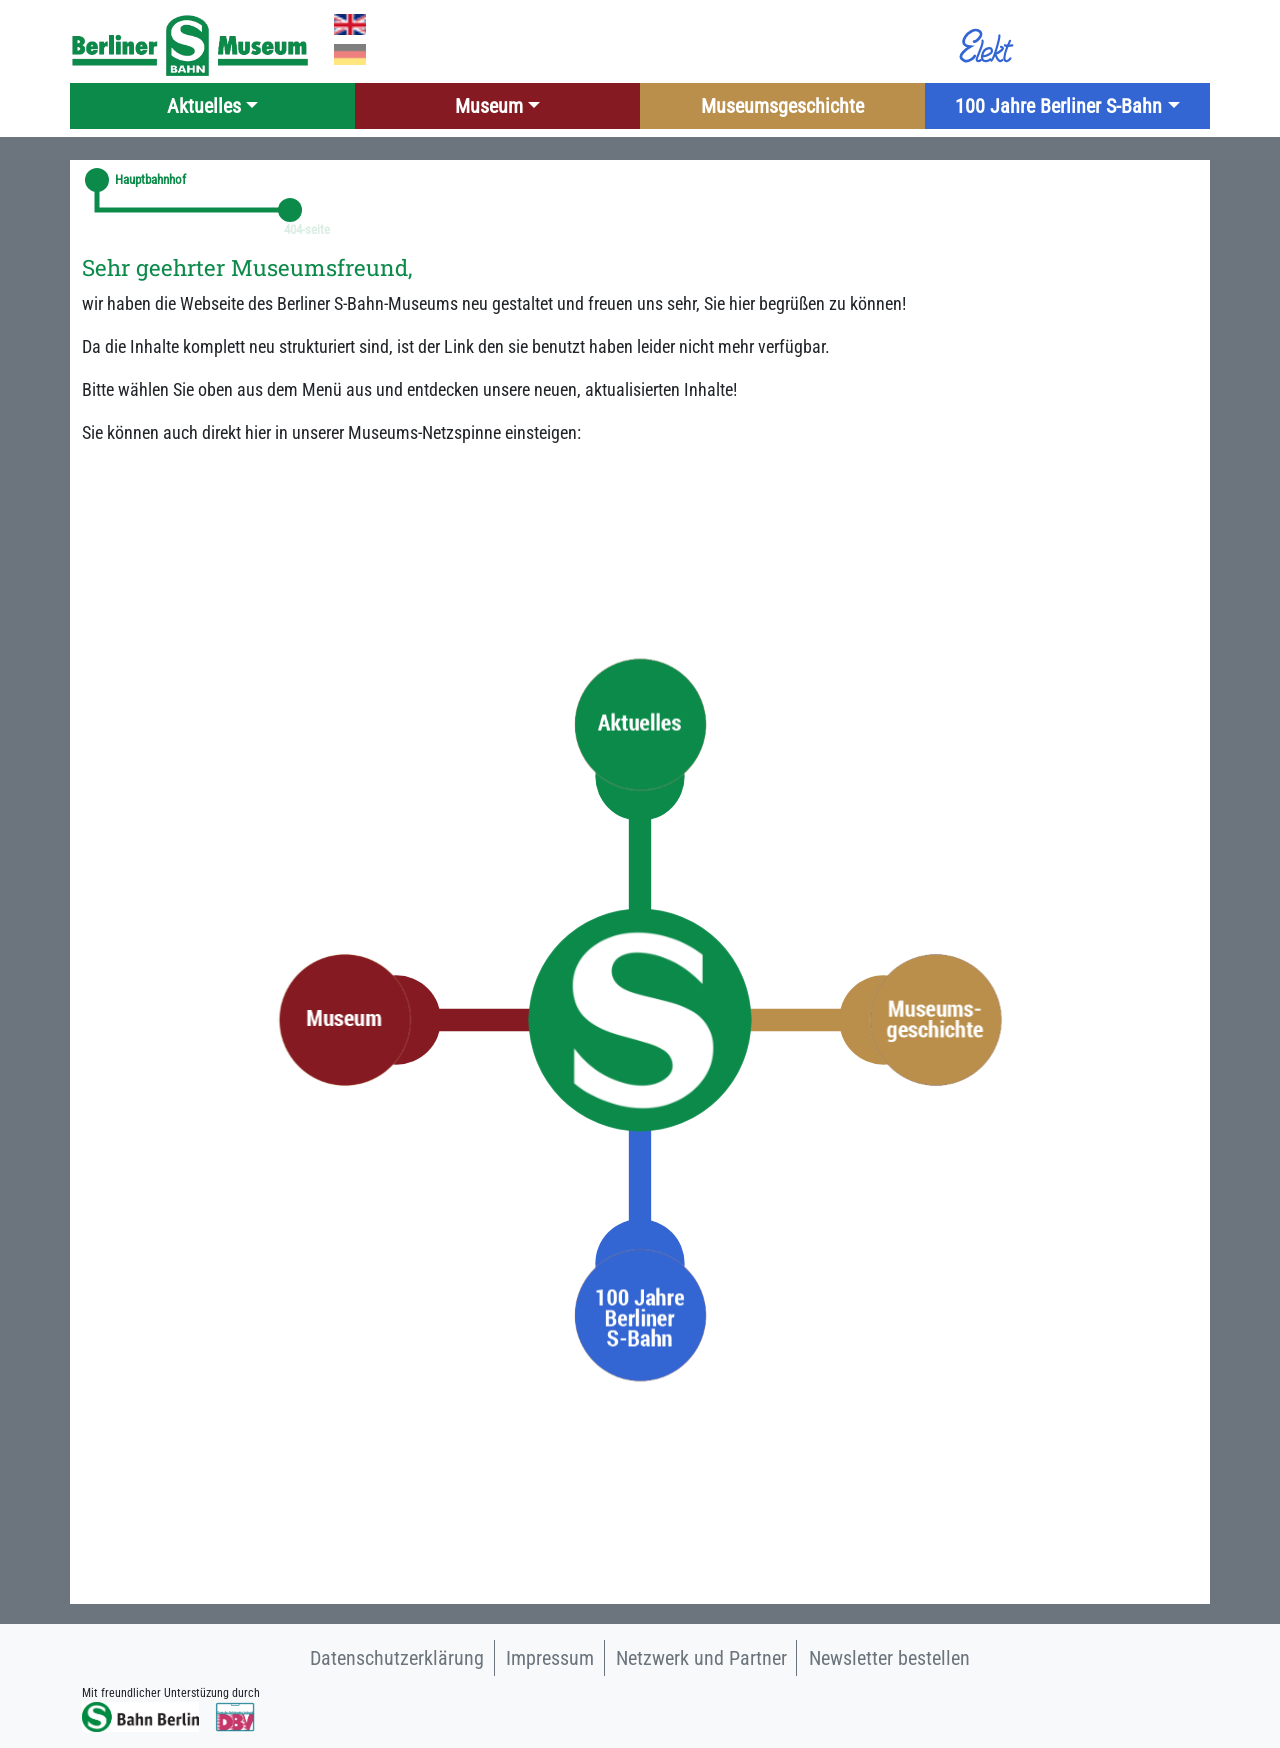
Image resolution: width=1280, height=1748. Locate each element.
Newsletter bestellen (889, 1658)
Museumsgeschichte (782, 106)
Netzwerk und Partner (701, 1658)
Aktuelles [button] (204, 106)
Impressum (550, 1658)
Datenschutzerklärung (397, 1658)
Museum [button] (489, 106)
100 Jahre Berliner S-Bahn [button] (1058, 106)
